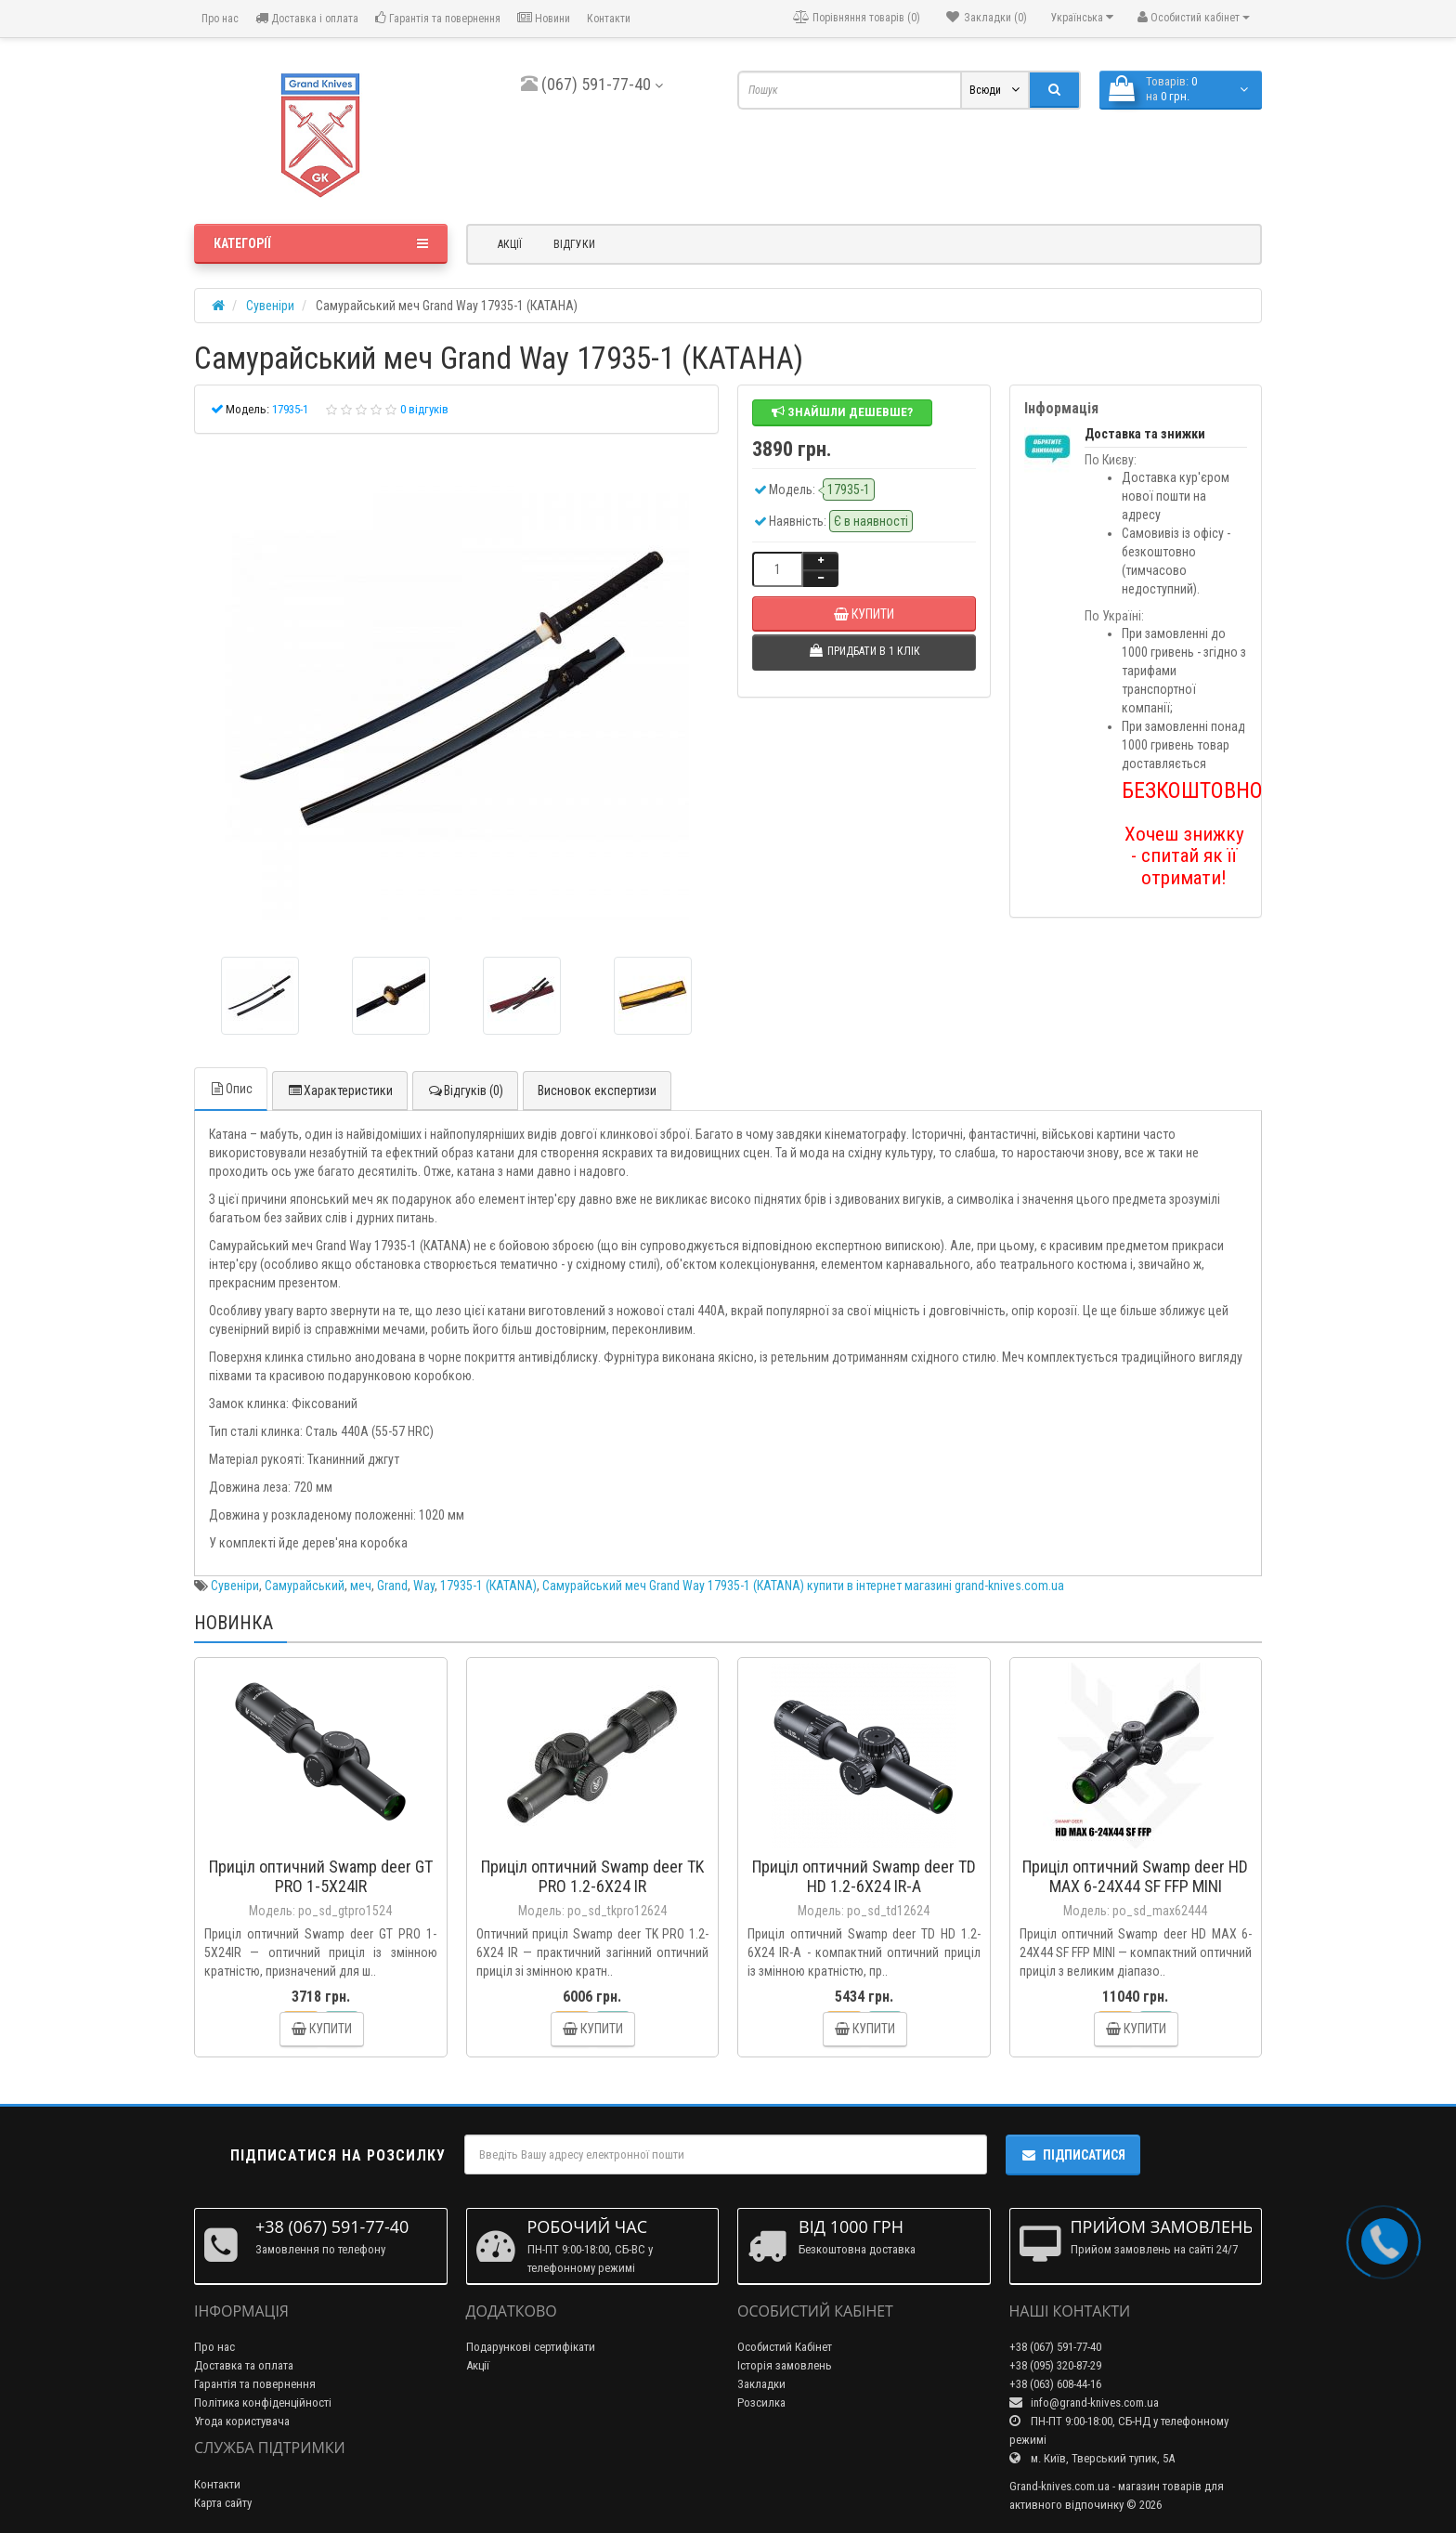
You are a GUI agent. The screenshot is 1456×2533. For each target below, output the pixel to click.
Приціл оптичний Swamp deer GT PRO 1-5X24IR (321, 1876)
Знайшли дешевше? (842, 412)
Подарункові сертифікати (530, 2347)
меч (360, 1585)
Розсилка (761, 2402)
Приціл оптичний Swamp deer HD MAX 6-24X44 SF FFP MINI (1135, 1876)
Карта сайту (223, 2503)
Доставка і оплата (306, 18)
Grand (392, 1585)
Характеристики (340, 1090)
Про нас (219, 18)
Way (424, 1585)
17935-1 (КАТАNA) (488, 1585)
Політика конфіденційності (263, 2402)
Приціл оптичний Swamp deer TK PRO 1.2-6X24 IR (592, 1876)
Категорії (321, 243)
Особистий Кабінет (784, 2347)
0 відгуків (424, 409)
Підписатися (1072, 2155)
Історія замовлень (784, 2365)
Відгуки (574, 244)
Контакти (608, 18)
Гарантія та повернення (437, 18)
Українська (1082, 17)
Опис (231, 1088)
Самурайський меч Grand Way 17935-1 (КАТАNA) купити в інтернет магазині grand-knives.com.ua (803, 1585)
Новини (543, 18)
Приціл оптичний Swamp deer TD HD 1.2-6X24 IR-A (864, 1876)
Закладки (761, 2384)
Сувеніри (235, 1585)
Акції (510, 244)
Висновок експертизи (597, 1090)
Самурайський (304, 1585)
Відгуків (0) (465, 1090)
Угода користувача (242, 2421)
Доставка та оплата (243, 2365)
